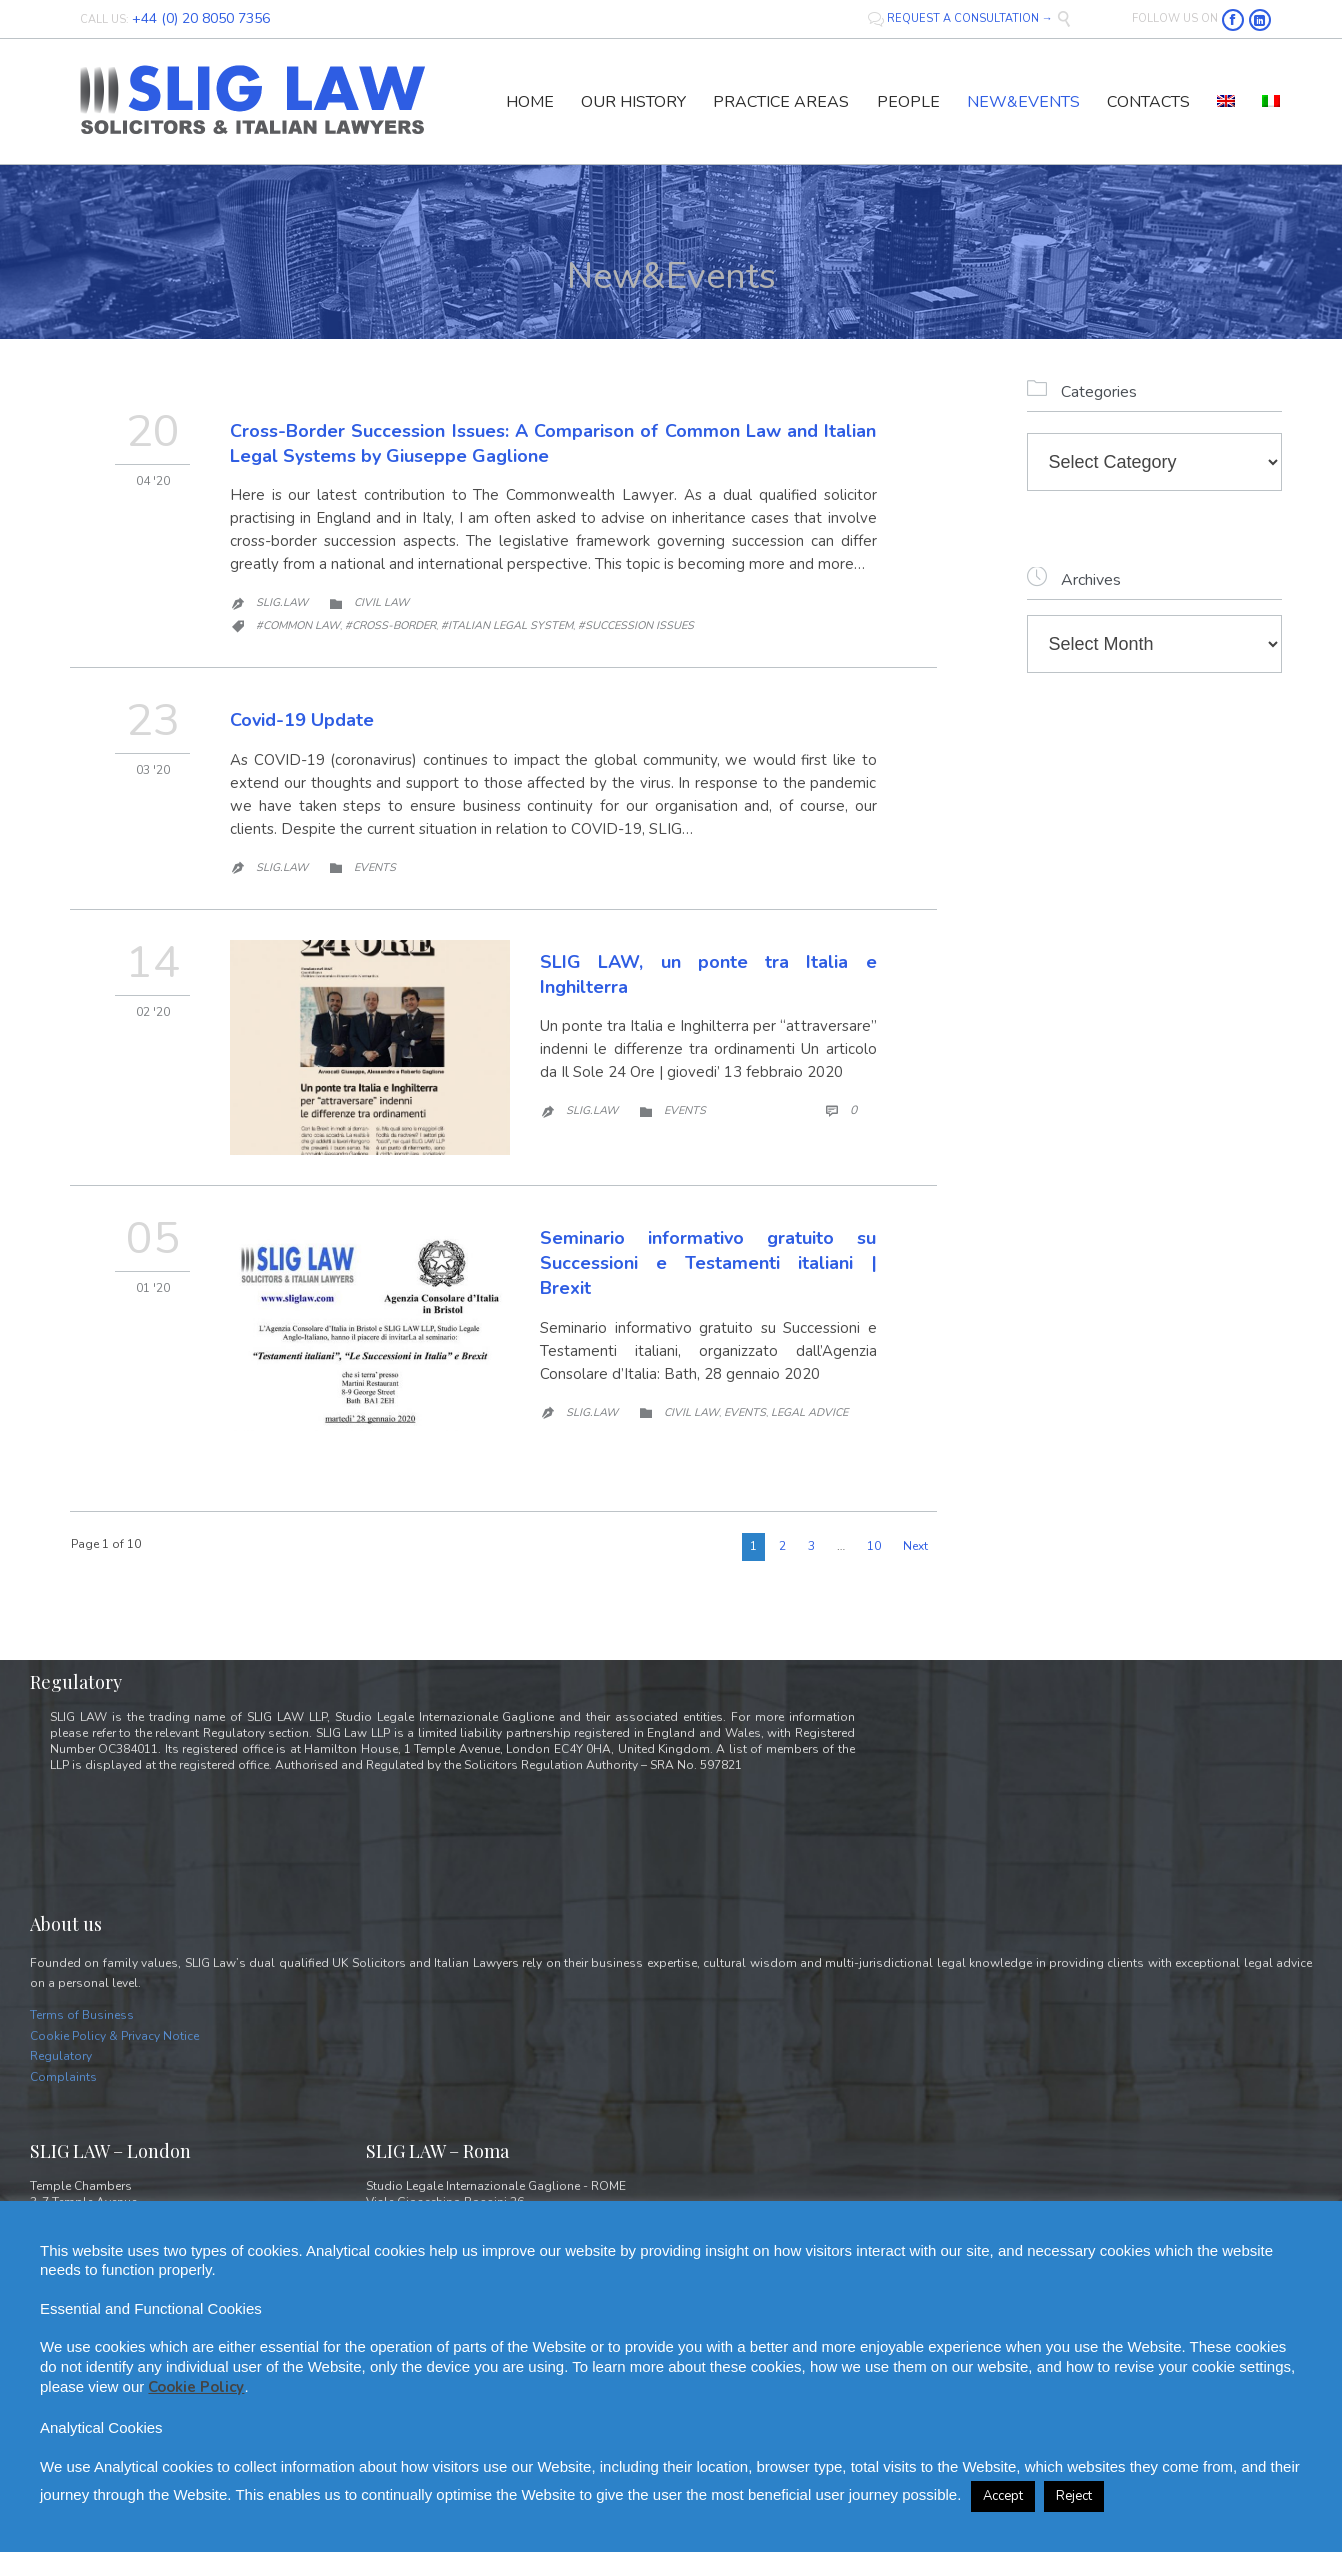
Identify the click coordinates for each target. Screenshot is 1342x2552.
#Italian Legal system (507, 625)
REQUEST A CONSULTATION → (962, 18)
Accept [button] (1003, 2496)
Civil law (381, 602)
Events (375, 867)
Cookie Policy (196, 2387)
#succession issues (636, 625)
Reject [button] (1074, 2496)
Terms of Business (82, 2015)
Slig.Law (282, 602)
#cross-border (390, 625)
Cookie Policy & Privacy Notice (114, 2036)
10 (874, 1546)
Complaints (63, 2077)
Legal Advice (809, 1412)
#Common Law (298, 625)
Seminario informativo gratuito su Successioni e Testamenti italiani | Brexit (708, 1263)
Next (915, 1546)
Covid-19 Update (302, 720)
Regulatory (61, 2056)
